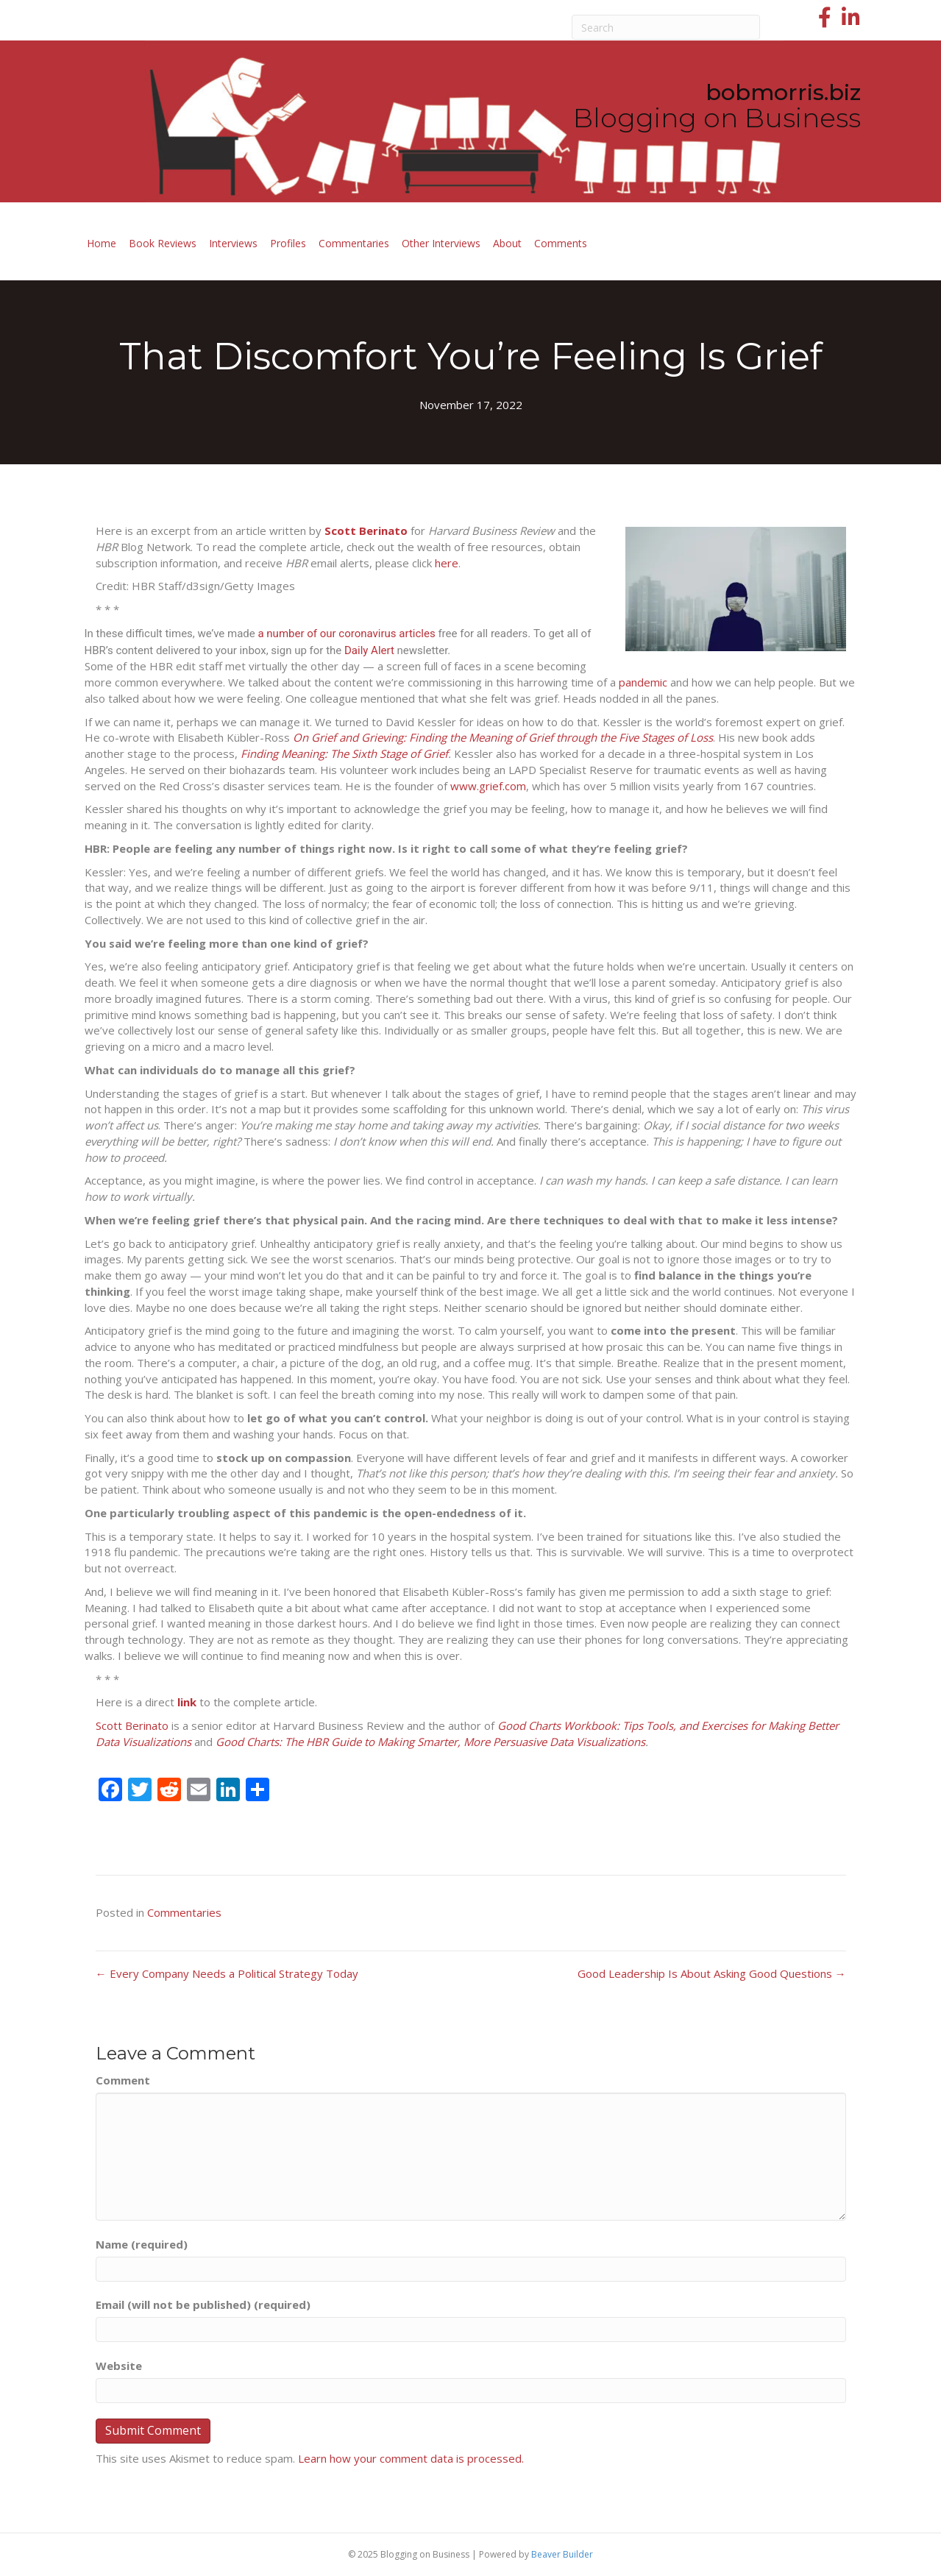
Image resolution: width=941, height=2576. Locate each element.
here (446, 563)
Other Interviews (441, 243)
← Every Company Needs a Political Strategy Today (227, 1973)
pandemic (643, 682)
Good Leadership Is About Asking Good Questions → (712, 1973)
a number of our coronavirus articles (346, 633)
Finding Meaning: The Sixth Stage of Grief (344, 753)
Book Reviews (162, 243)
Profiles (288, 243)
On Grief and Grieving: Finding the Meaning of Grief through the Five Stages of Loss (503, 737)
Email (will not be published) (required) (203, 2304)
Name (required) (142, 2244)
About (507, 243)
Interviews (233, 243)
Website (119, 2365)
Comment (123, 2080)
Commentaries (354, 243)
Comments (560, 243)
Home (101, 243)
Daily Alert (369, 650)
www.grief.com (488, 785)
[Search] (666, 27)
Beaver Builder (562, 2554)
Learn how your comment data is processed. (411, 2458)
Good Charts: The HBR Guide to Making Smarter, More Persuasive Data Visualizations (430, 1741)
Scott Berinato (132, 1725)
